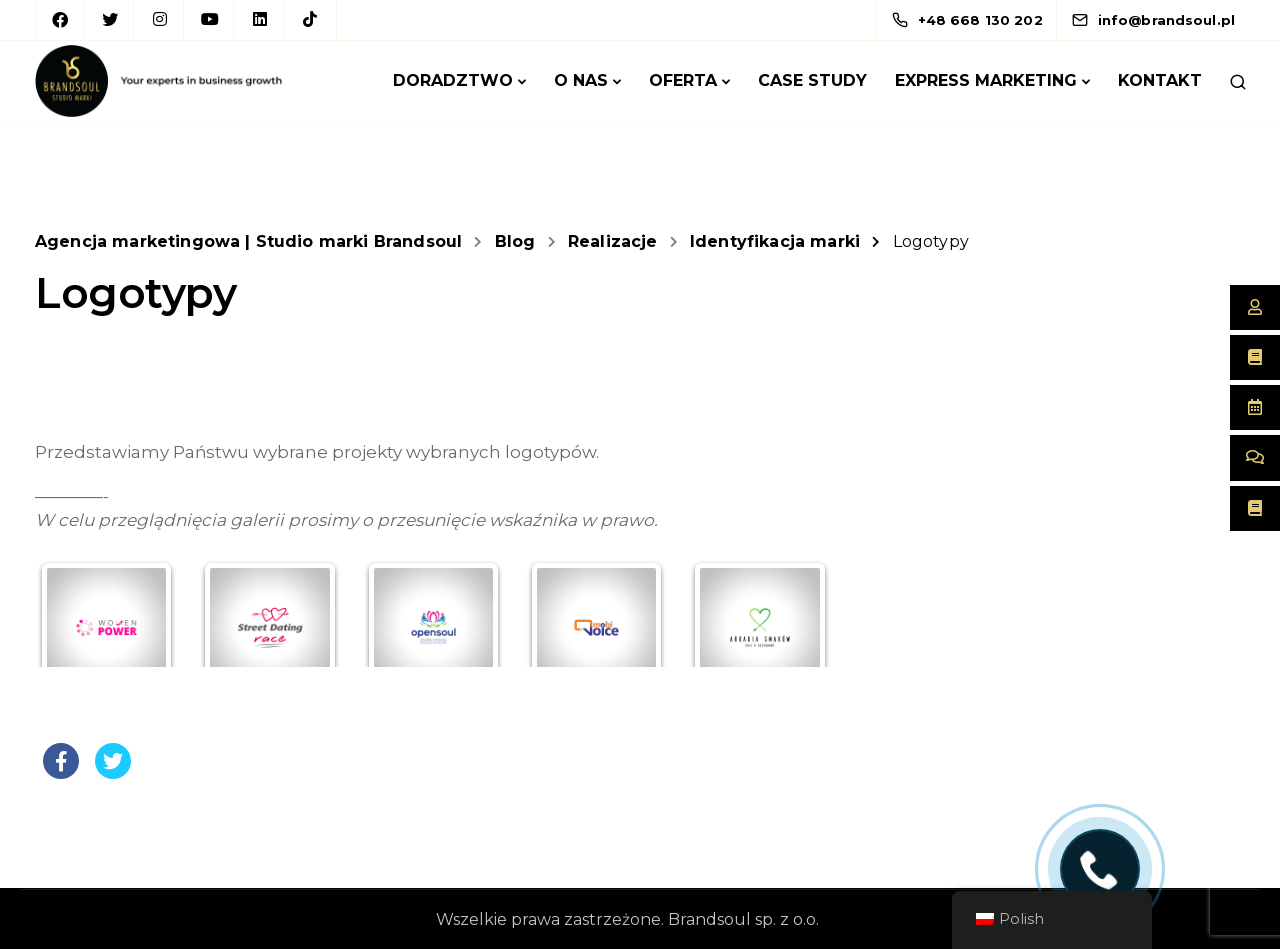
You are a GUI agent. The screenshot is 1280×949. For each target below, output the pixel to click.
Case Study (812, 80)
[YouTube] (210, 20)
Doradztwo (453, 80)
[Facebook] (60, 20)
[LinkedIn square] (260, 20)
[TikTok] (310, 20)
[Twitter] (110, 20)
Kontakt (1160, 80)
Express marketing (986, 80)
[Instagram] (160, 20)
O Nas (581, 80)
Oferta (683, 80)
